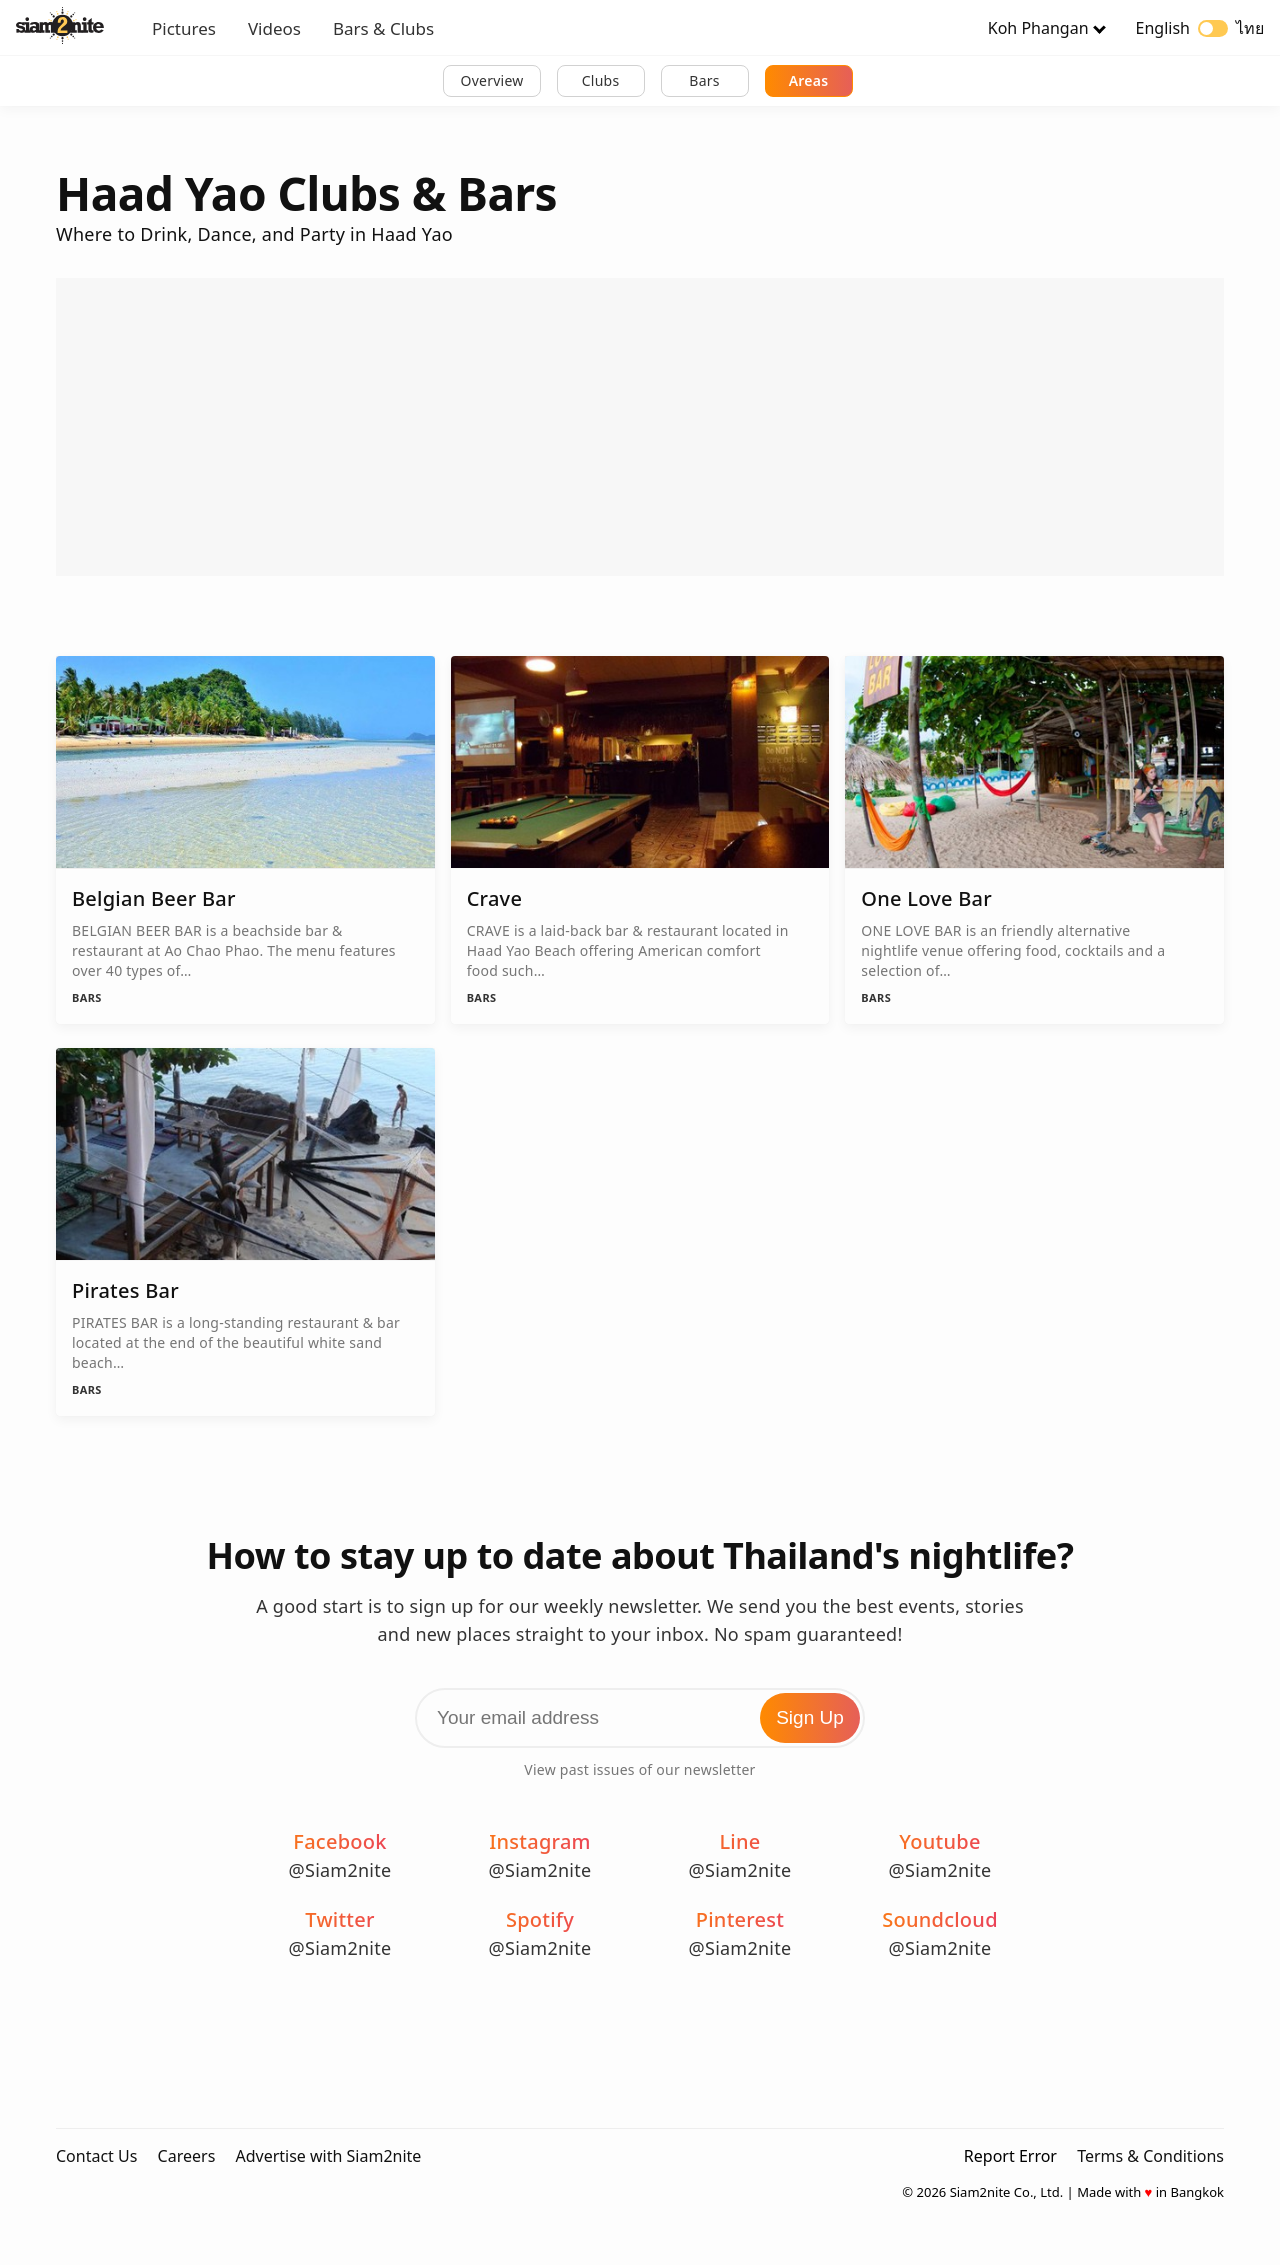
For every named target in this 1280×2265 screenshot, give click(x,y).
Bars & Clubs (383, 28)
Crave (494, 898)
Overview (491, 80)
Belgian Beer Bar (154, 898)
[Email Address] (640, 1718)
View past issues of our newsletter (639, 1769)
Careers (187, 2156)
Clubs (601, 80)
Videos (274, 28)
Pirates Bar (125, 1290)
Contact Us (96, 2156)
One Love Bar (926, 898)
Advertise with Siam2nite (328, 2156)
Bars (704, 80)
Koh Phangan (1038, 28)
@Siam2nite (340, 1870)
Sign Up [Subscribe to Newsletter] (810, 1717)
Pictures (184, 28)
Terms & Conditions (1150, 2156)
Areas (809, 80)
